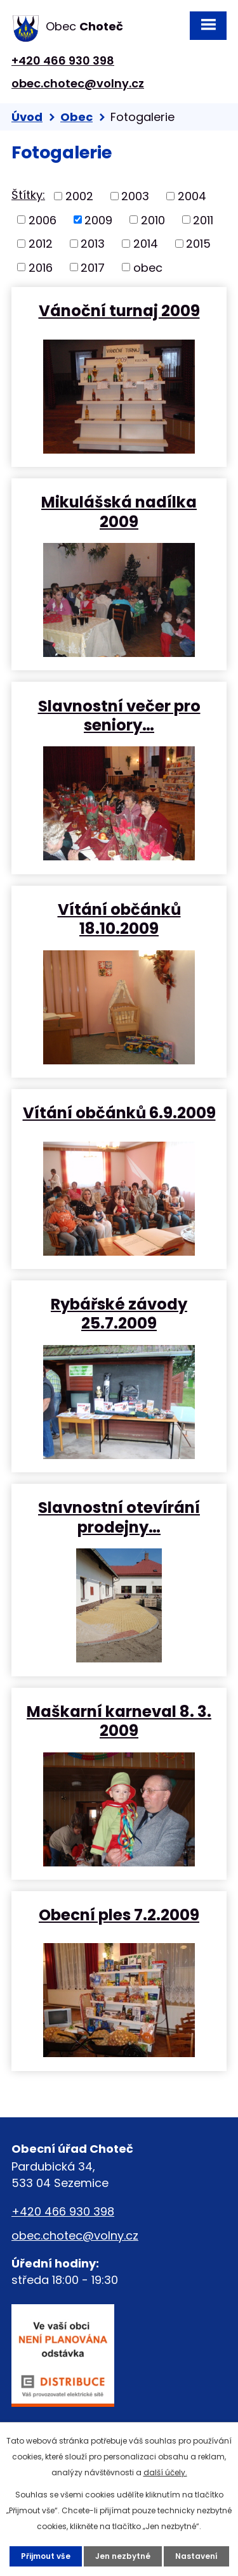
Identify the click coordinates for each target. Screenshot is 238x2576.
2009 (98, 219)
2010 (153, 219)
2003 (135, 196)
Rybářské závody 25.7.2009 (119, 1313)
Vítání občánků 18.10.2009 (119, 918)
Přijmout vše (45, 2556)
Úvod (27, 117)
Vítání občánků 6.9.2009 (119, 1112)
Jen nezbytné (122, 2556)
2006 (42, 219)
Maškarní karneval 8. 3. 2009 (119, 1720)
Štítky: (28, 195)
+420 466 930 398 (62, 60)
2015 (198, 244)
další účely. (165, 2472)
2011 (203, 219)
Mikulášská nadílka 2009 (119, 511)
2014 (145, 244)
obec (147, 267)
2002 (79, 196)
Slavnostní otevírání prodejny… (119, 1516)
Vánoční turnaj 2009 (119, 310)
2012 (41, 244)
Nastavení (196, 2556)
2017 (93, 267)
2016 (41, 267)
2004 (192, 196)
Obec (76, 117)
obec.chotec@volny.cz (77, 83)
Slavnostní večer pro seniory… (119, 715)
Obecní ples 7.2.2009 (119, 1914)
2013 (93, 244)
